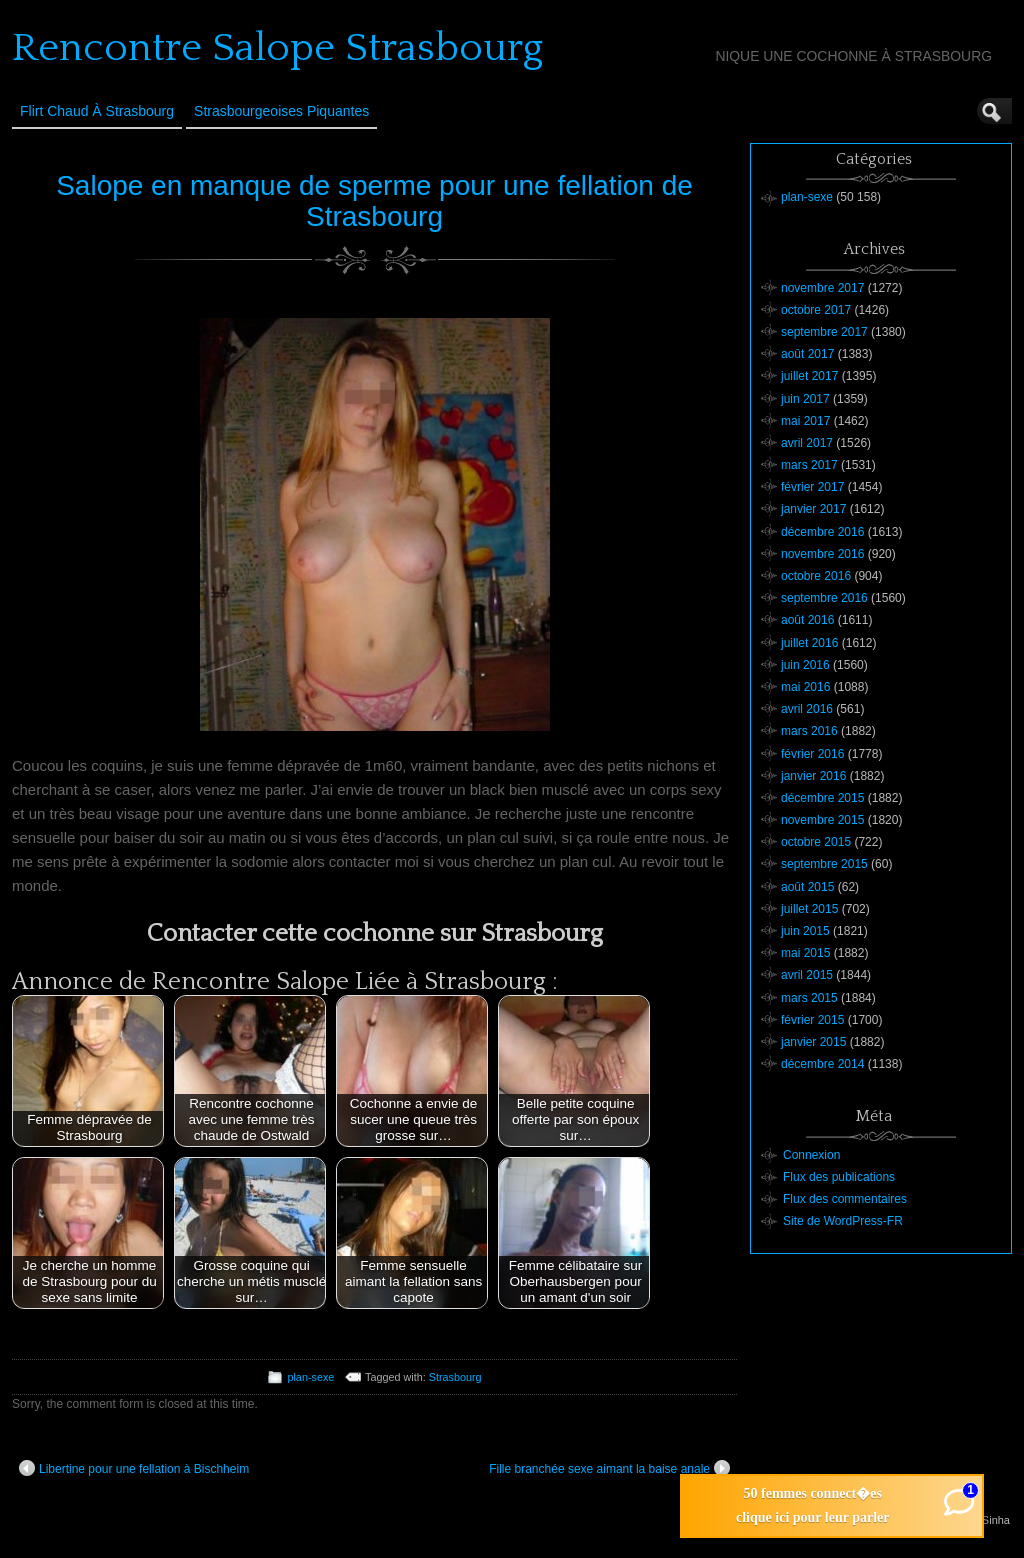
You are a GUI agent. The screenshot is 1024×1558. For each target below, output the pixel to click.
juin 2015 (805, 931)
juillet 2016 (809, 643)
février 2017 (812, 487)
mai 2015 (805, 953)
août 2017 (807, 354)
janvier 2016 (813, 776)
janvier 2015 (813, 1042)
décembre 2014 (822, 1064)
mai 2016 (805, 687)
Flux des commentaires (845, 1199)
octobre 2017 (816, 310)
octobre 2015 (816, 842)
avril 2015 (807, 975)
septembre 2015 (824, 864)
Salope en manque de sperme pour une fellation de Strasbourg (374, 201)
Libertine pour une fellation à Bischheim (134, 1468)
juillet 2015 (809, 909)
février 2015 (812, 1020)
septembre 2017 (824, 332)
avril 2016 (807, 709)
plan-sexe (310, 1377)
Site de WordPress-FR (843, 1221)
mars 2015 (809, 998)
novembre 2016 (822, 554)
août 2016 (807, 620)
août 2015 (807, 887)
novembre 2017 (822, 288)
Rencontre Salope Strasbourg (277, 48)
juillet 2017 (809, 376)
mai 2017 (805, 421)
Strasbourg (455, 1377)
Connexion (811, 1155)
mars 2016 (809, 731)
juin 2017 (805, 399)
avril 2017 (807, 443)
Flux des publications (839, 1177)
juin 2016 (805, 665)
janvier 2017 (813, 509)
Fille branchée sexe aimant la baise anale (609, 1468)
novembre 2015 (822, 820)
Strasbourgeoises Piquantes (281, 111)
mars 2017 (809, 465)
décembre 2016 (822, 532)
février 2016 (812, 754)
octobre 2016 (816, 576)
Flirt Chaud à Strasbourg (97, 111)
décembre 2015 (822, 798)
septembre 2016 (824, 598)
